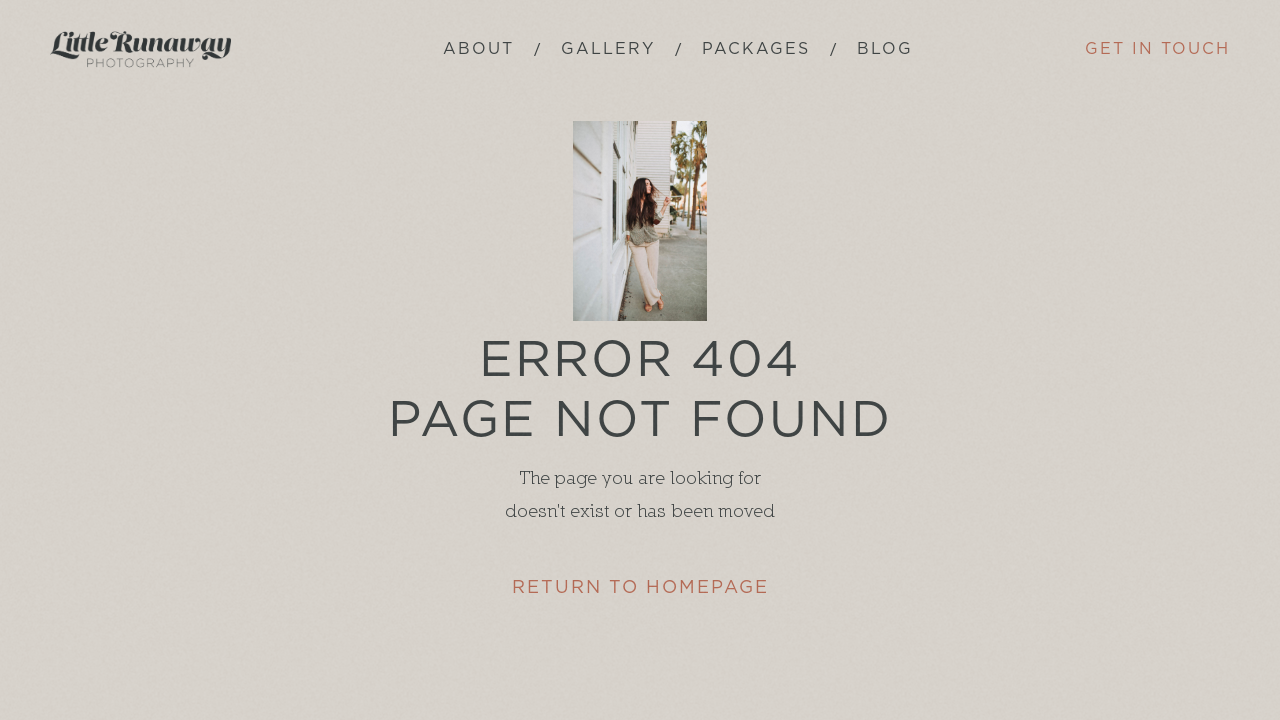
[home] (140, 49)
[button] (756, 50)
